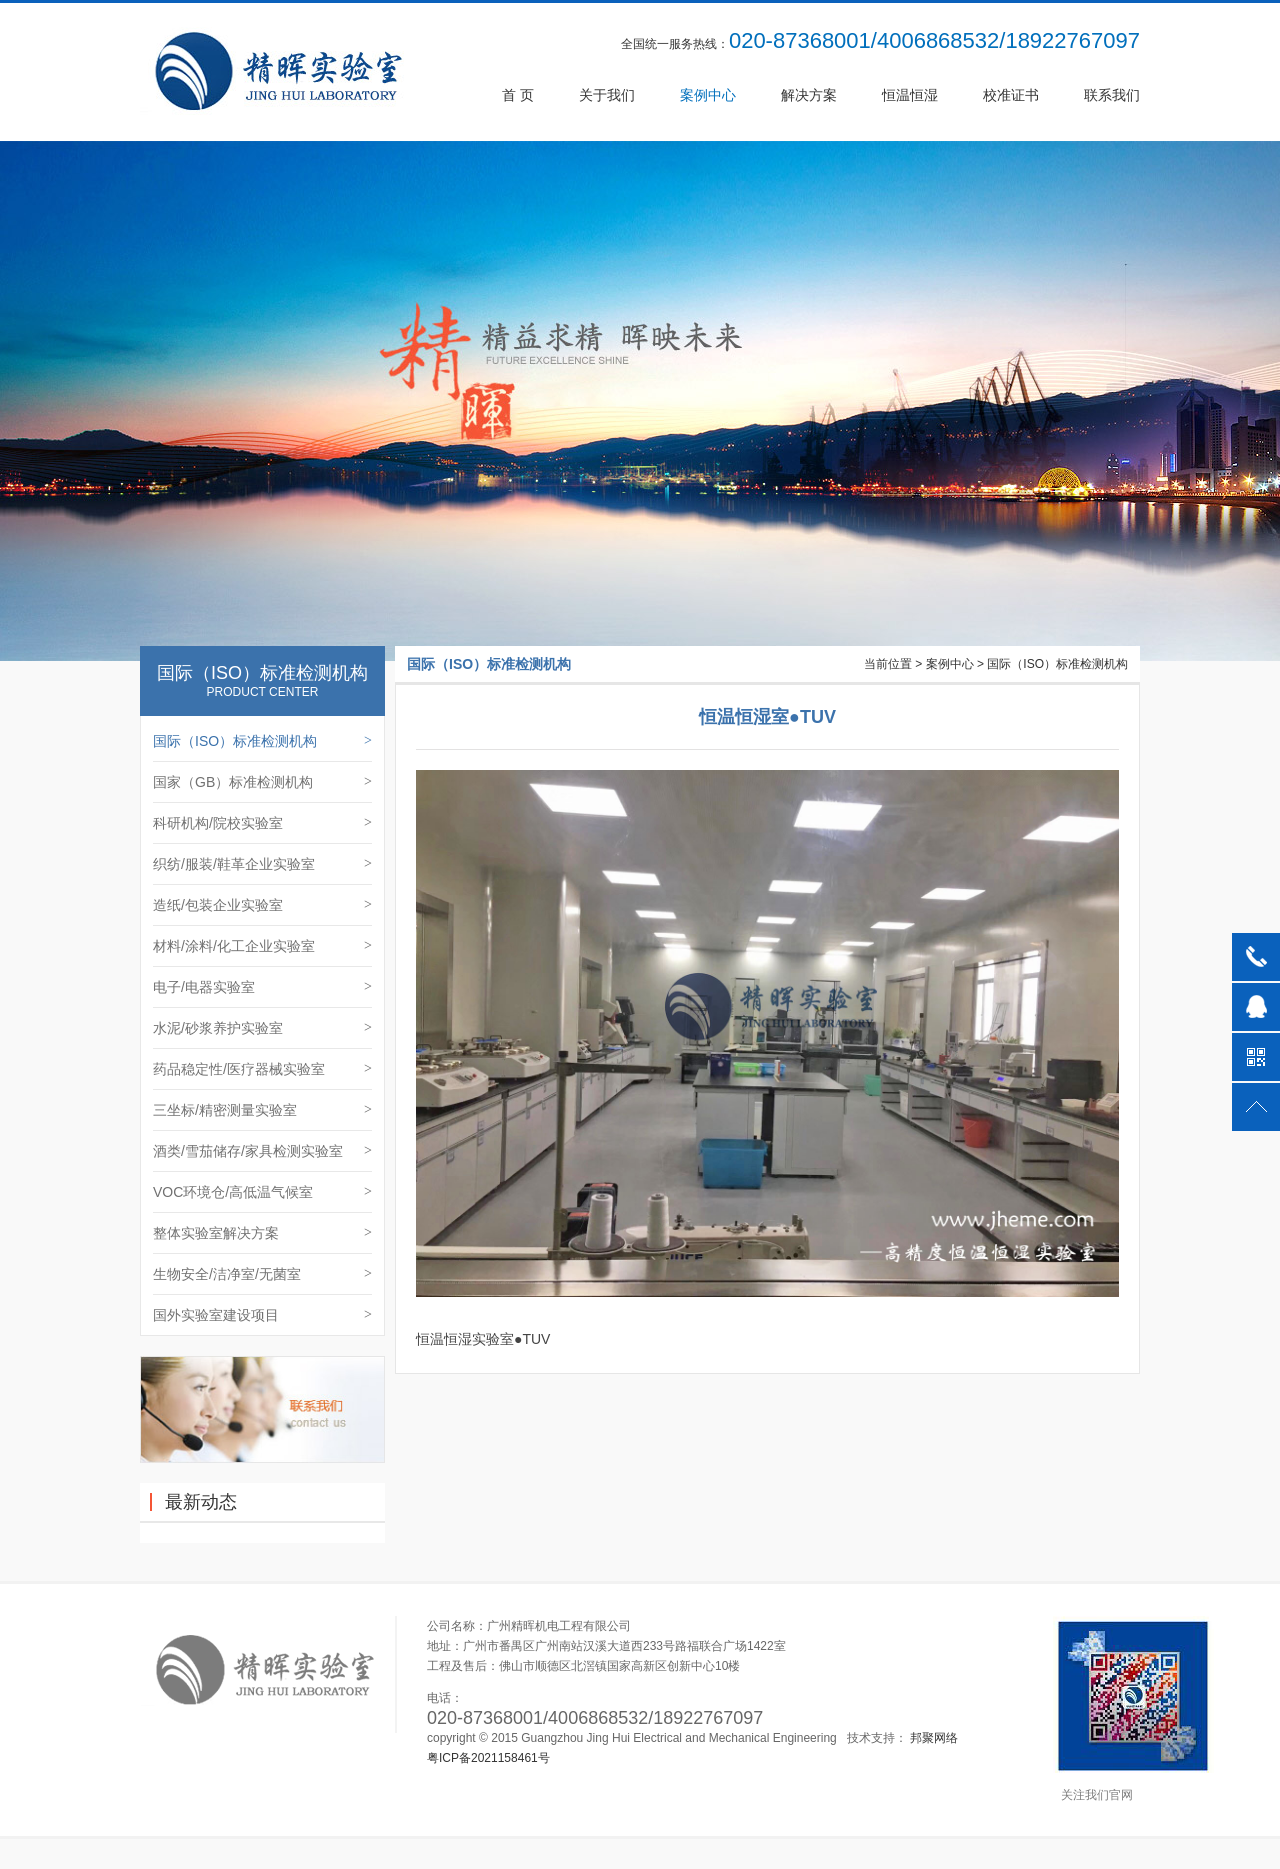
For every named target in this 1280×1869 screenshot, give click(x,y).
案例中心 (708, 95)
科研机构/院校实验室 (262, 823)
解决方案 (809, 95)
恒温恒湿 (910, 95)
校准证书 (1011, 95)
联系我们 (1112, 95)
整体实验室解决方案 (262, 1233)
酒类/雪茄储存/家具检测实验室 (262, 1151)
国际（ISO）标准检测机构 (262, 741)
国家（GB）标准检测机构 (262, 782)
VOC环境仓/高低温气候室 (262, 1192)
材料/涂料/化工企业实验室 (262, 946)
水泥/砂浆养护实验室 (262, 1028)
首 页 (518, 95)
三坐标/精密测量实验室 (262, 1110)
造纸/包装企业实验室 (262, 905)
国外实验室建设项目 (262, 1315)
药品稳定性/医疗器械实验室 (262, 1069)
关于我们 (607, 95)
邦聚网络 (934, 1738)
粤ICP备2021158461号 (488, 1758)
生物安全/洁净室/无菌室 (262, 1274)
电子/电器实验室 (262, 987)
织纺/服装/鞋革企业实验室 (262, 864)
